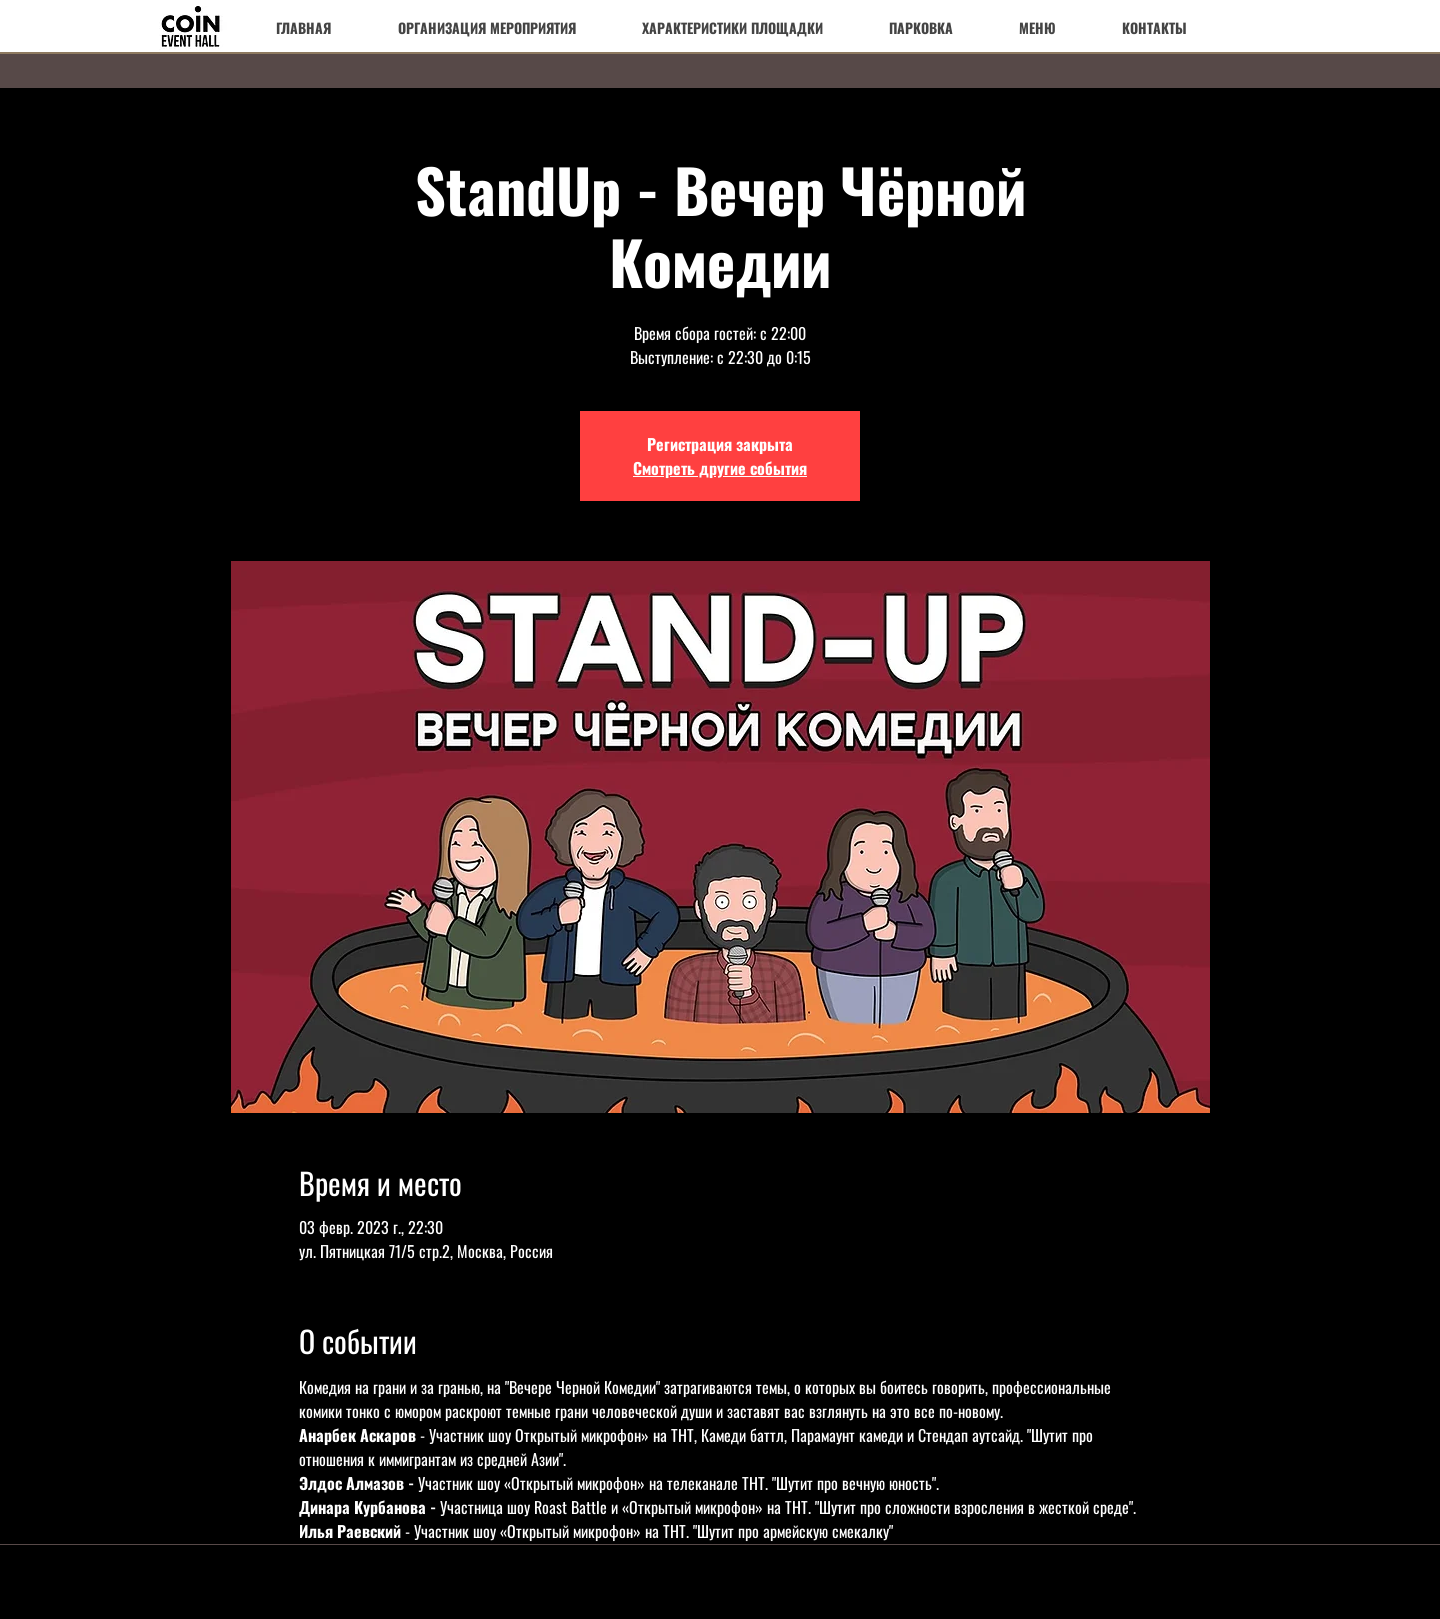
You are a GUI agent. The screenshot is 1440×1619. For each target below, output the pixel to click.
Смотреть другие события (720, 468)
